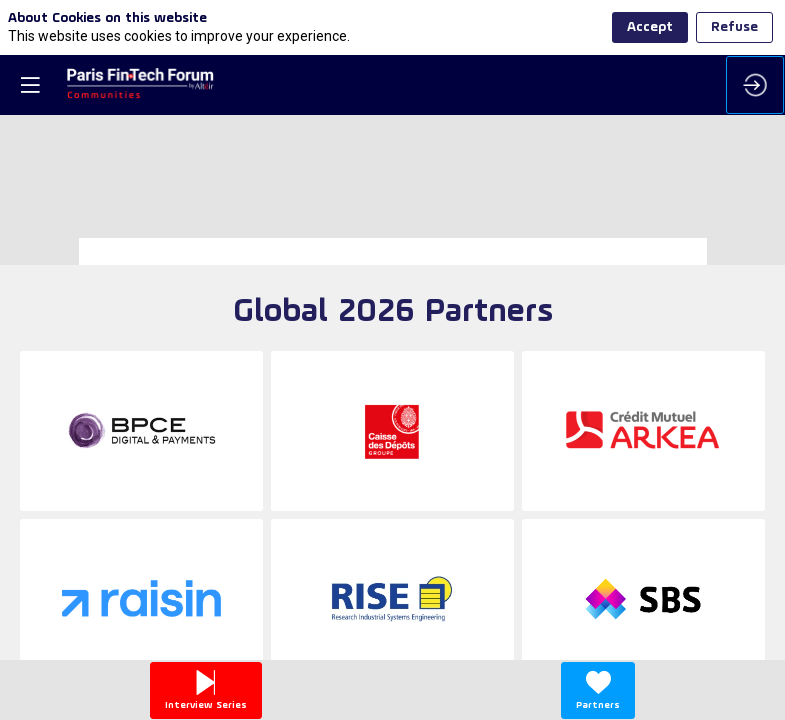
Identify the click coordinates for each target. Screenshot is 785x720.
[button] (30, 85)
